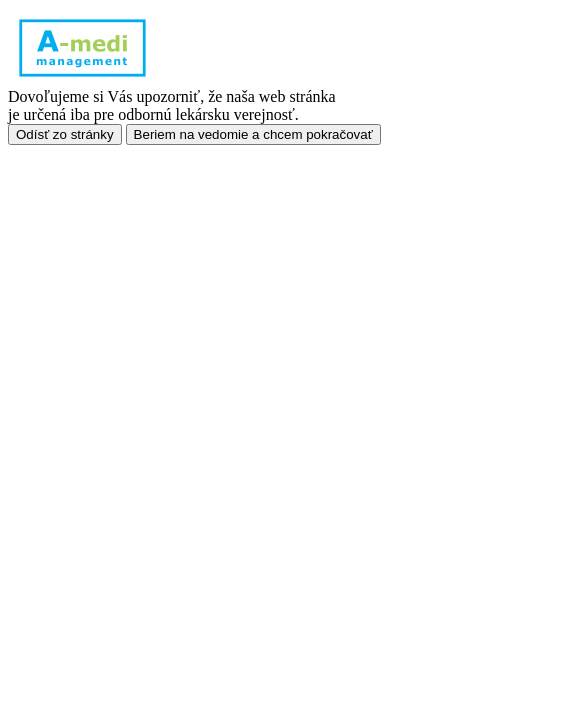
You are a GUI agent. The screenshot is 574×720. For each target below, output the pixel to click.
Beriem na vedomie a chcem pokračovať (253, 134)
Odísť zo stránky (65, 134)
